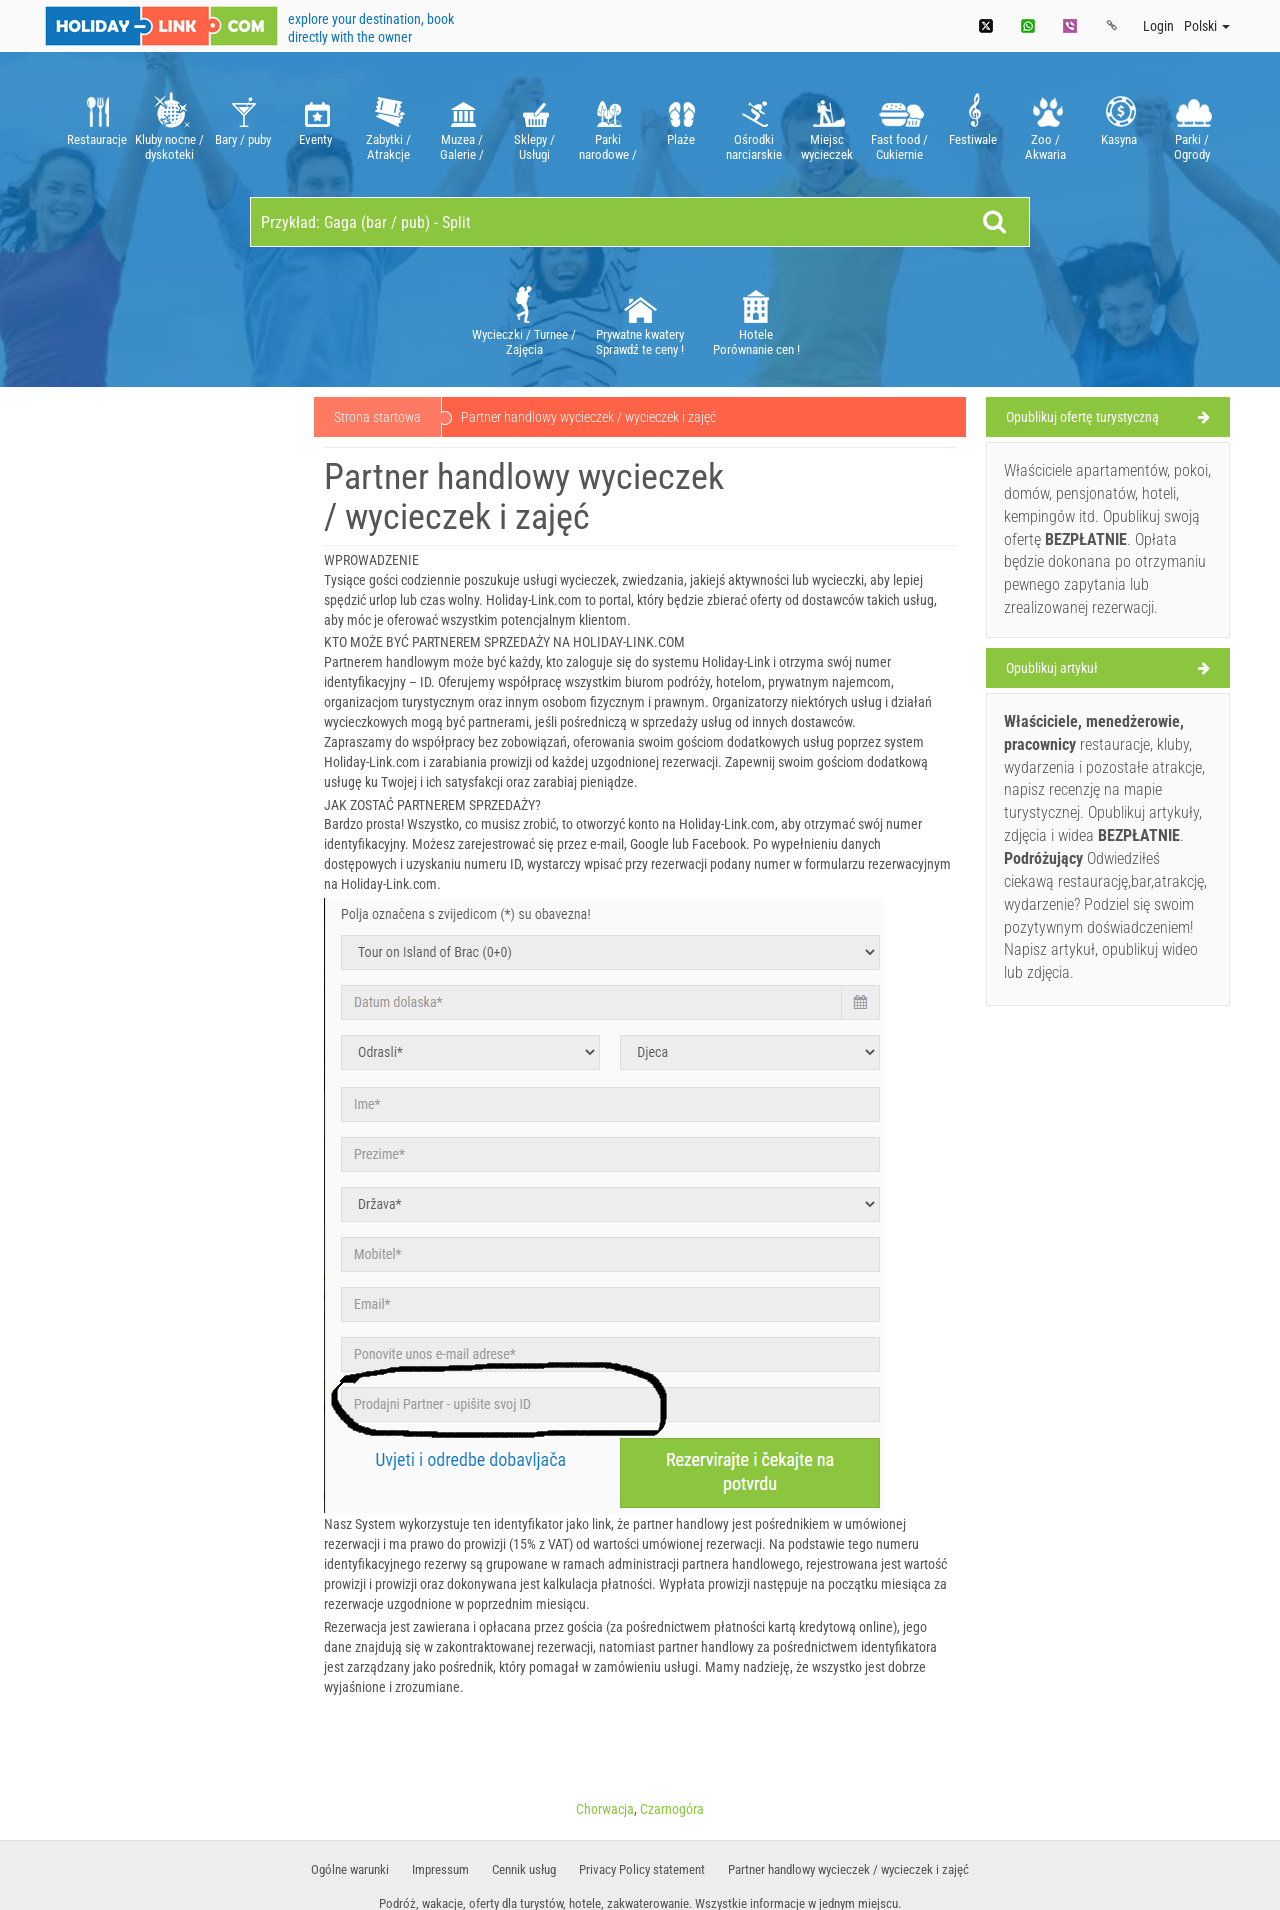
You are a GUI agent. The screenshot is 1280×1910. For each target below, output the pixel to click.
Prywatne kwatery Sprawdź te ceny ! (640, 319)
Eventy (315, 124)
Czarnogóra (672, 1809)
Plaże (680, 124)
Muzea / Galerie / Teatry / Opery (461, 124)
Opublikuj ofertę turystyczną (1082, 417)
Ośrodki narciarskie (753, 124)
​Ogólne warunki (350, 1869)
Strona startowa (377, 417)
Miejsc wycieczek (826, 124)
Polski (1207, 26)
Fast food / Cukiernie (899, 124)
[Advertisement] (172, 702)
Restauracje (96, 124)
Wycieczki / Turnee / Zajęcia (524, 319)
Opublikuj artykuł (1052, 668)
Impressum (440, 1869)
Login (1158, 26)
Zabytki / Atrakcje (388, 124)
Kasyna (1118, 124)
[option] (96, 124)
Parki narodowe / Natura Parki (607, 124)
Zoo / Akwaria (1045, 124)
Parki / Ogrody (1191, 124)
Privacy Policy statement (642, 1869)
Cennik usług (524, 1869)
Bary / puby (242, 124)
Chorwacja (605, 1809)
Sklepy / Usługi (534, 124)
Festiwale (972, 124)
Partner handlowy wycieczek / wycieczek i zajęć (848, 1869)
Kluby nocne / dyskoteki (169, 124)
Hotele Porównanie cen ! (756, 319)
